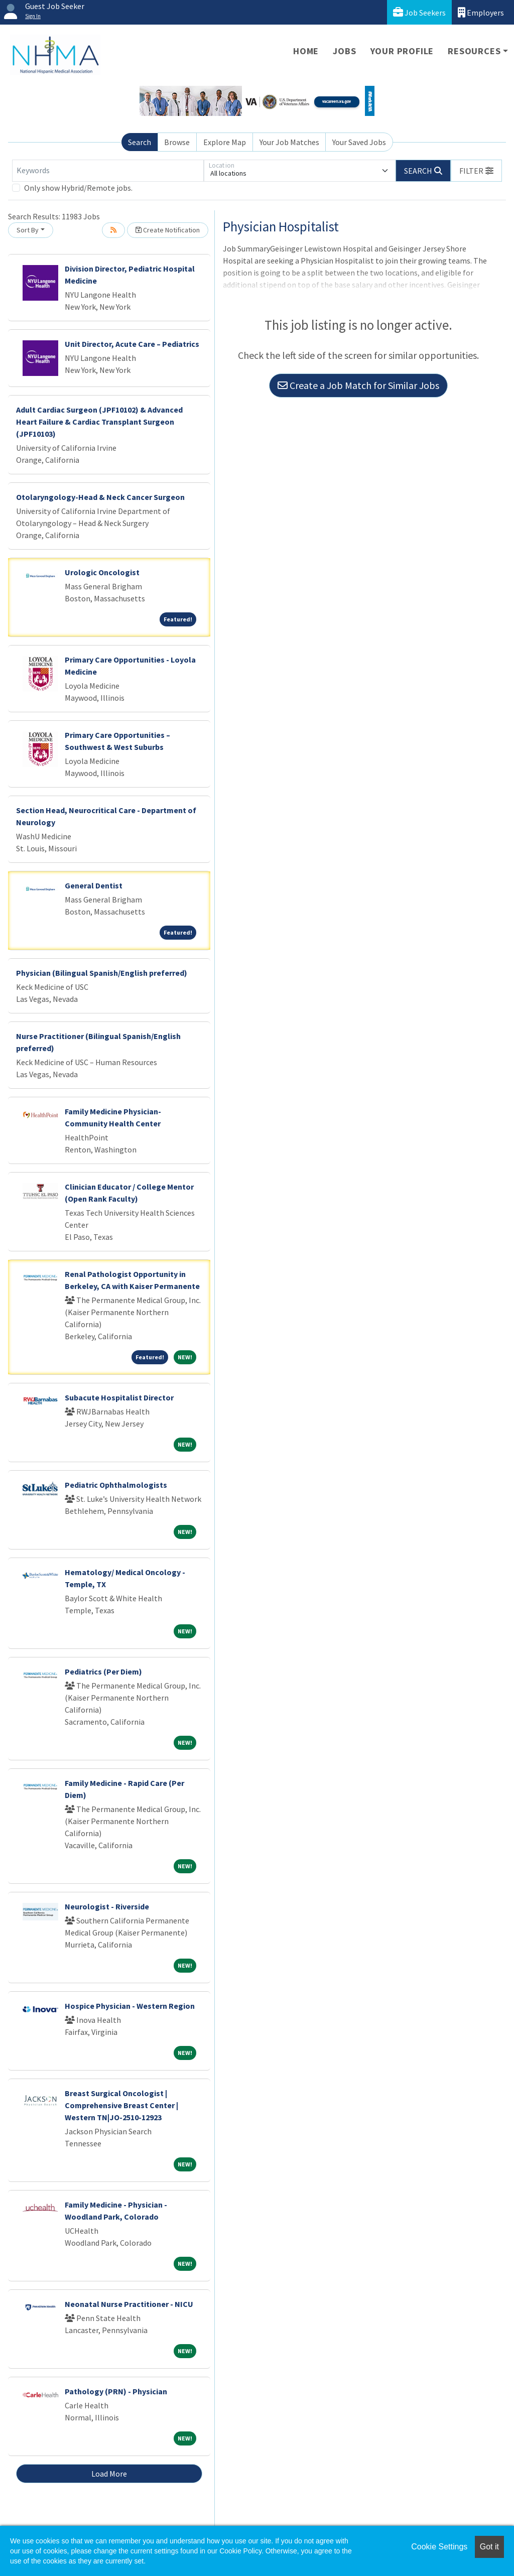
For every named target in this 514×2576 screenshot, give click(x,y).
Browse (177, 142)
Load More (109, 2474)
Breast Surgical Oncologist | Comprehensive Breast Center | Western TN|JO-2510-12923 (121, 2105)
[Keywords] (108, 171)
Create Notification (168, 229)
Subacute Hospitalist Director (119, 1397)
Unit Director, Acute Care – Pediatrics (132, 344)
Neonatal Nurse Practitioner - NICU (129, 2304)
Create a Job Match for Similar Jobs (358, 385)
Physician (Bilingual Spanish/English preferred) (101, 973)
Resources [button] (474, 51)
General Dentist (93, 885)
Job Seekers (419, 12)
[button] (476, 171)
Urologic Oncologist (102, 572)
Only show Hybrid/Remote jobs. (78, 188)
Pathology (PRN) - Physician (116, 2391)
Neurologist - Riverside (107, 1906)
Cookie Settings (439, 2546)
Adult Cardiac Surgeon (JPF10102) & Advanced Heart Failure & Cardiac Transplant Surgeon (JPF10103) (99, 422)
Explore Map (224, 142)
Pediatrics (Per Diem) (103, 1671)
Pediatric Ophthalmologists (116, 1485)
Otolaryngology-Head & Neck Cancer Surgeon (100, 497)
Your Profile (402, 51)
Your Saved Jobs (359, 142)
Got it (489, 2546)
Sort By (28, 229)
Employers (481, 12)
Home (306, 51)
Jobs (344, 51)
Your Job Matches (289, 142)
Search (139, 142)
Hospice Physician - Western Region (130, 2006)
